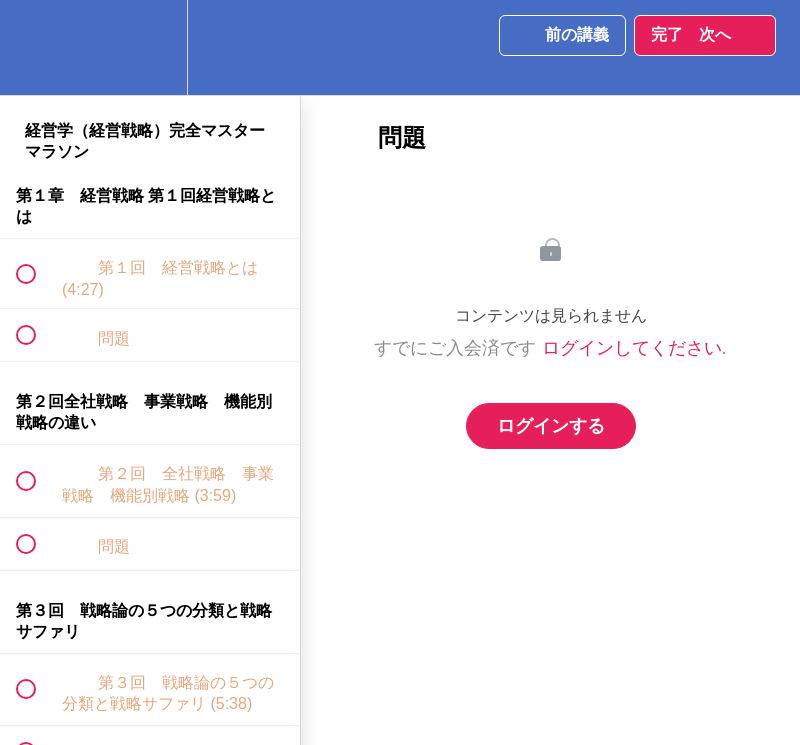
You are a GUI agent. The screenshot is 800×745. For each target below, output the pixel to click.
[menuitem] (150, 47)
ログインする (551, 426)
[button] (37, 47)
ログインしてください (632, 348)
